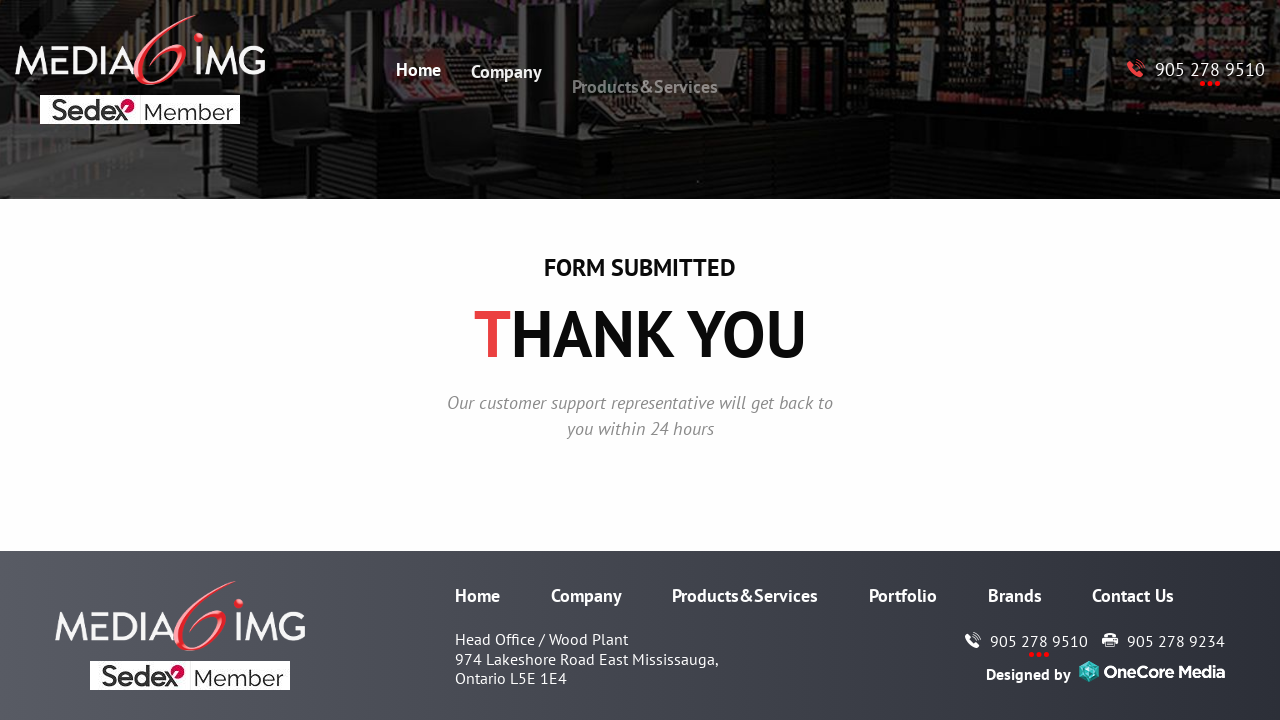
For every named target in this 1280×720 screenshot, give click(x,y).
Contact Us (1133, 595)
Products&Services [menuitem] (645, 94)
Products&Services (745, 595)
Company (586, 595)
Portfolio (903, 595)
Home (477, 595)
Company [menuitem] (506, 74)
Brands (1015, 595)
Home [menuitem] (418, 69)
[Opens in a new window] (1152, 674)
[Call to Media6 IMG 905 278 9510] (1196, 69)
